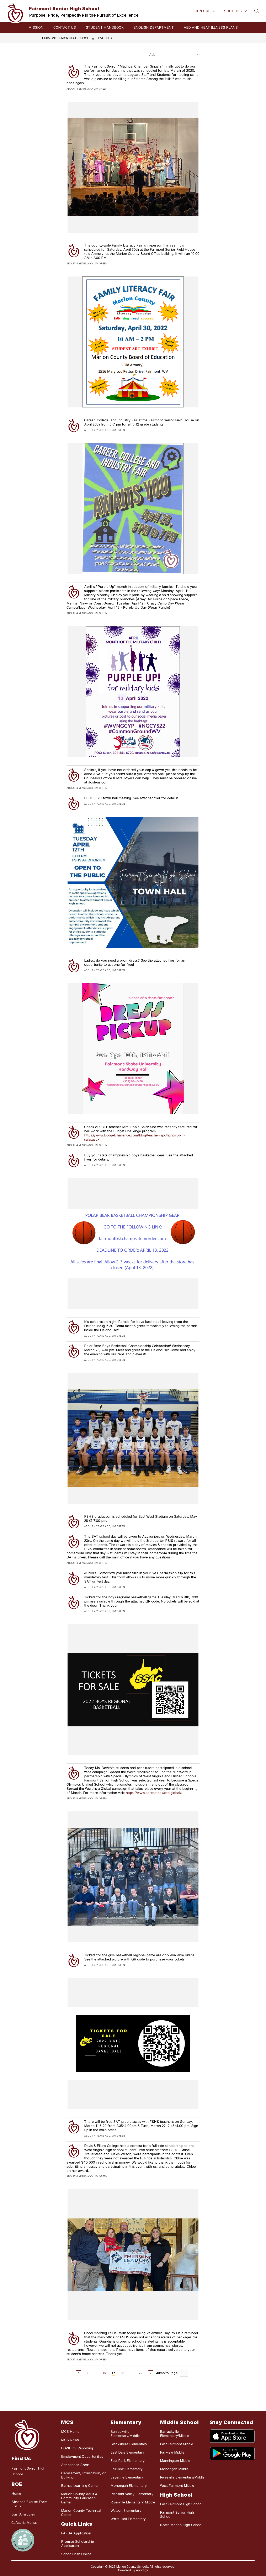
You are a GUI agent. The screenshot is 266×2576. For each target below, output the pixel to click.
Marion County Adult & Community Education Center (79, 2498)
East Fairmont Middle (176, 2444)
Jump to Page (167, 2373)
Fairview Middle (172, 2452)
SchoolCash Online (76, 2554)
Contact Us (64, 27)
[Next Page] (150, 2372)
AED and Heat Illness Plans (211, 27)
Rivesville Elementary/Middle (182, 2477)
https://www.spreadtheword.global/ (153, 1793)
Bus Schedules (23, 2514)
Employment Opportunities (82, 2456)
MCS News (70, 2440)
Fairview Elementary (127, 2469)
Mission (35, 27)
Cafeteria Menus (24, 2522)
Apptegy (142, 2570)
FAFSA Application (76, 2533)
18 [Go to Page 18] (122, 2373)
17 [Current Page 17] (113, 2373)
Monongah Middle (174, 2469)
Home (16, 2493)
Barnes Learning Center (80, 2485)
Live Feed (105, 38)
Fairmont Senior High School (65, 38)
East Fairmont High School (181, 2504)
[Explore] (204, 11)
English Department (154, 27)
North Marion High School (181, 2525)
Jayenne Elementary (127, 2477)
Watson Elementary (126, 2510)
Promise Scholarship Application (77, 2543)
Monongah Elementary (129, 2485)
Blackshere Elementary (129, 2444)
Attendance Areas (75, 2465)
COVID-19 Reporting (77, 2448)
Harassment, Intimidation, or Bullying (83, 2475)
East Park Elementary (128, 2461)
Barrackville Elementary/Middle (125, 2433)
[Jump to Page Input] (184, 2372)
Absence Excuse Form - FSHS (30, 2504)
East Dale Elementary (127, 2452)
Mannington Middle (175, 2461)
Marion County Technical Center (81, 2512)
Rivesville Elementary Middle (133, 2502)
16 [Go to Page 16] (104, 2373)
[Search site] (256, 11)
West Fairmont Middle (177, 2485)
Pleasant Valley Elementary (132, 2494)
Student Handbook (105, 27)
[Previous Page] (78, 2372)
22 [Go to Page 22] (140, 2373)
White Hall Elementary (128, 2519)
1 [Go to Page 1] (87, 2373)
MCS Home (70, 2431)
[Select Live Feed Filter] (174, 54)
